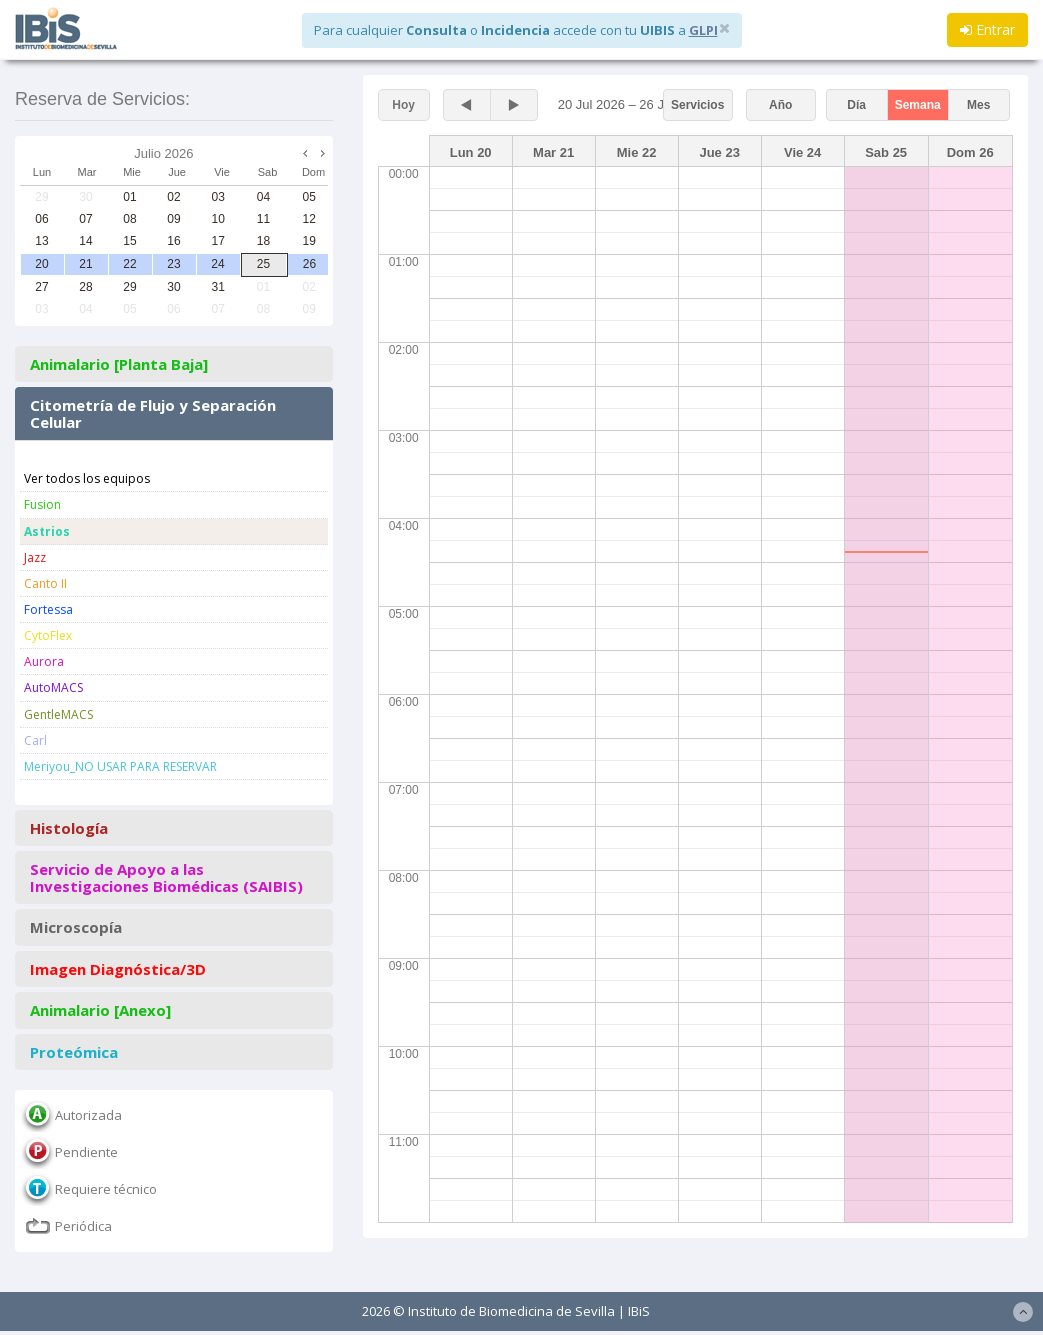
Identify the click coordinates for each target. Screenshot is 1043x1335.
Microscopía (76, 927)
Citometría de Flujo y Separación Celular (153, 413)
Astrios (47, 531)
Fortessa (48, 609)
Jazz (35, 557)
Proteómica (74, 1052)
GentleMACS (58, 714)
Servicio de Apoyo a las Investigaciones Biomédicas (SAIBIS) (166, 877)
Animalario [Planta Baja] (119, 364)
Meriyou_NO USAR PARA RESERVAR (120, 766)
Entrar (987, 29)
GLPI (703, 30)
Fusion (42, 504)
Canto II (45, 583)
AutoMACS (53, 687)
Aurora (44, 661)
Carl (35, 740)
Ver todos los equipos (87, 478)
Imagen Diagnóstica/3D (118, 969)
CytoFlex (48, 635)
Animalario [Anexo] (100, 1010)
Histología (69, 828)
